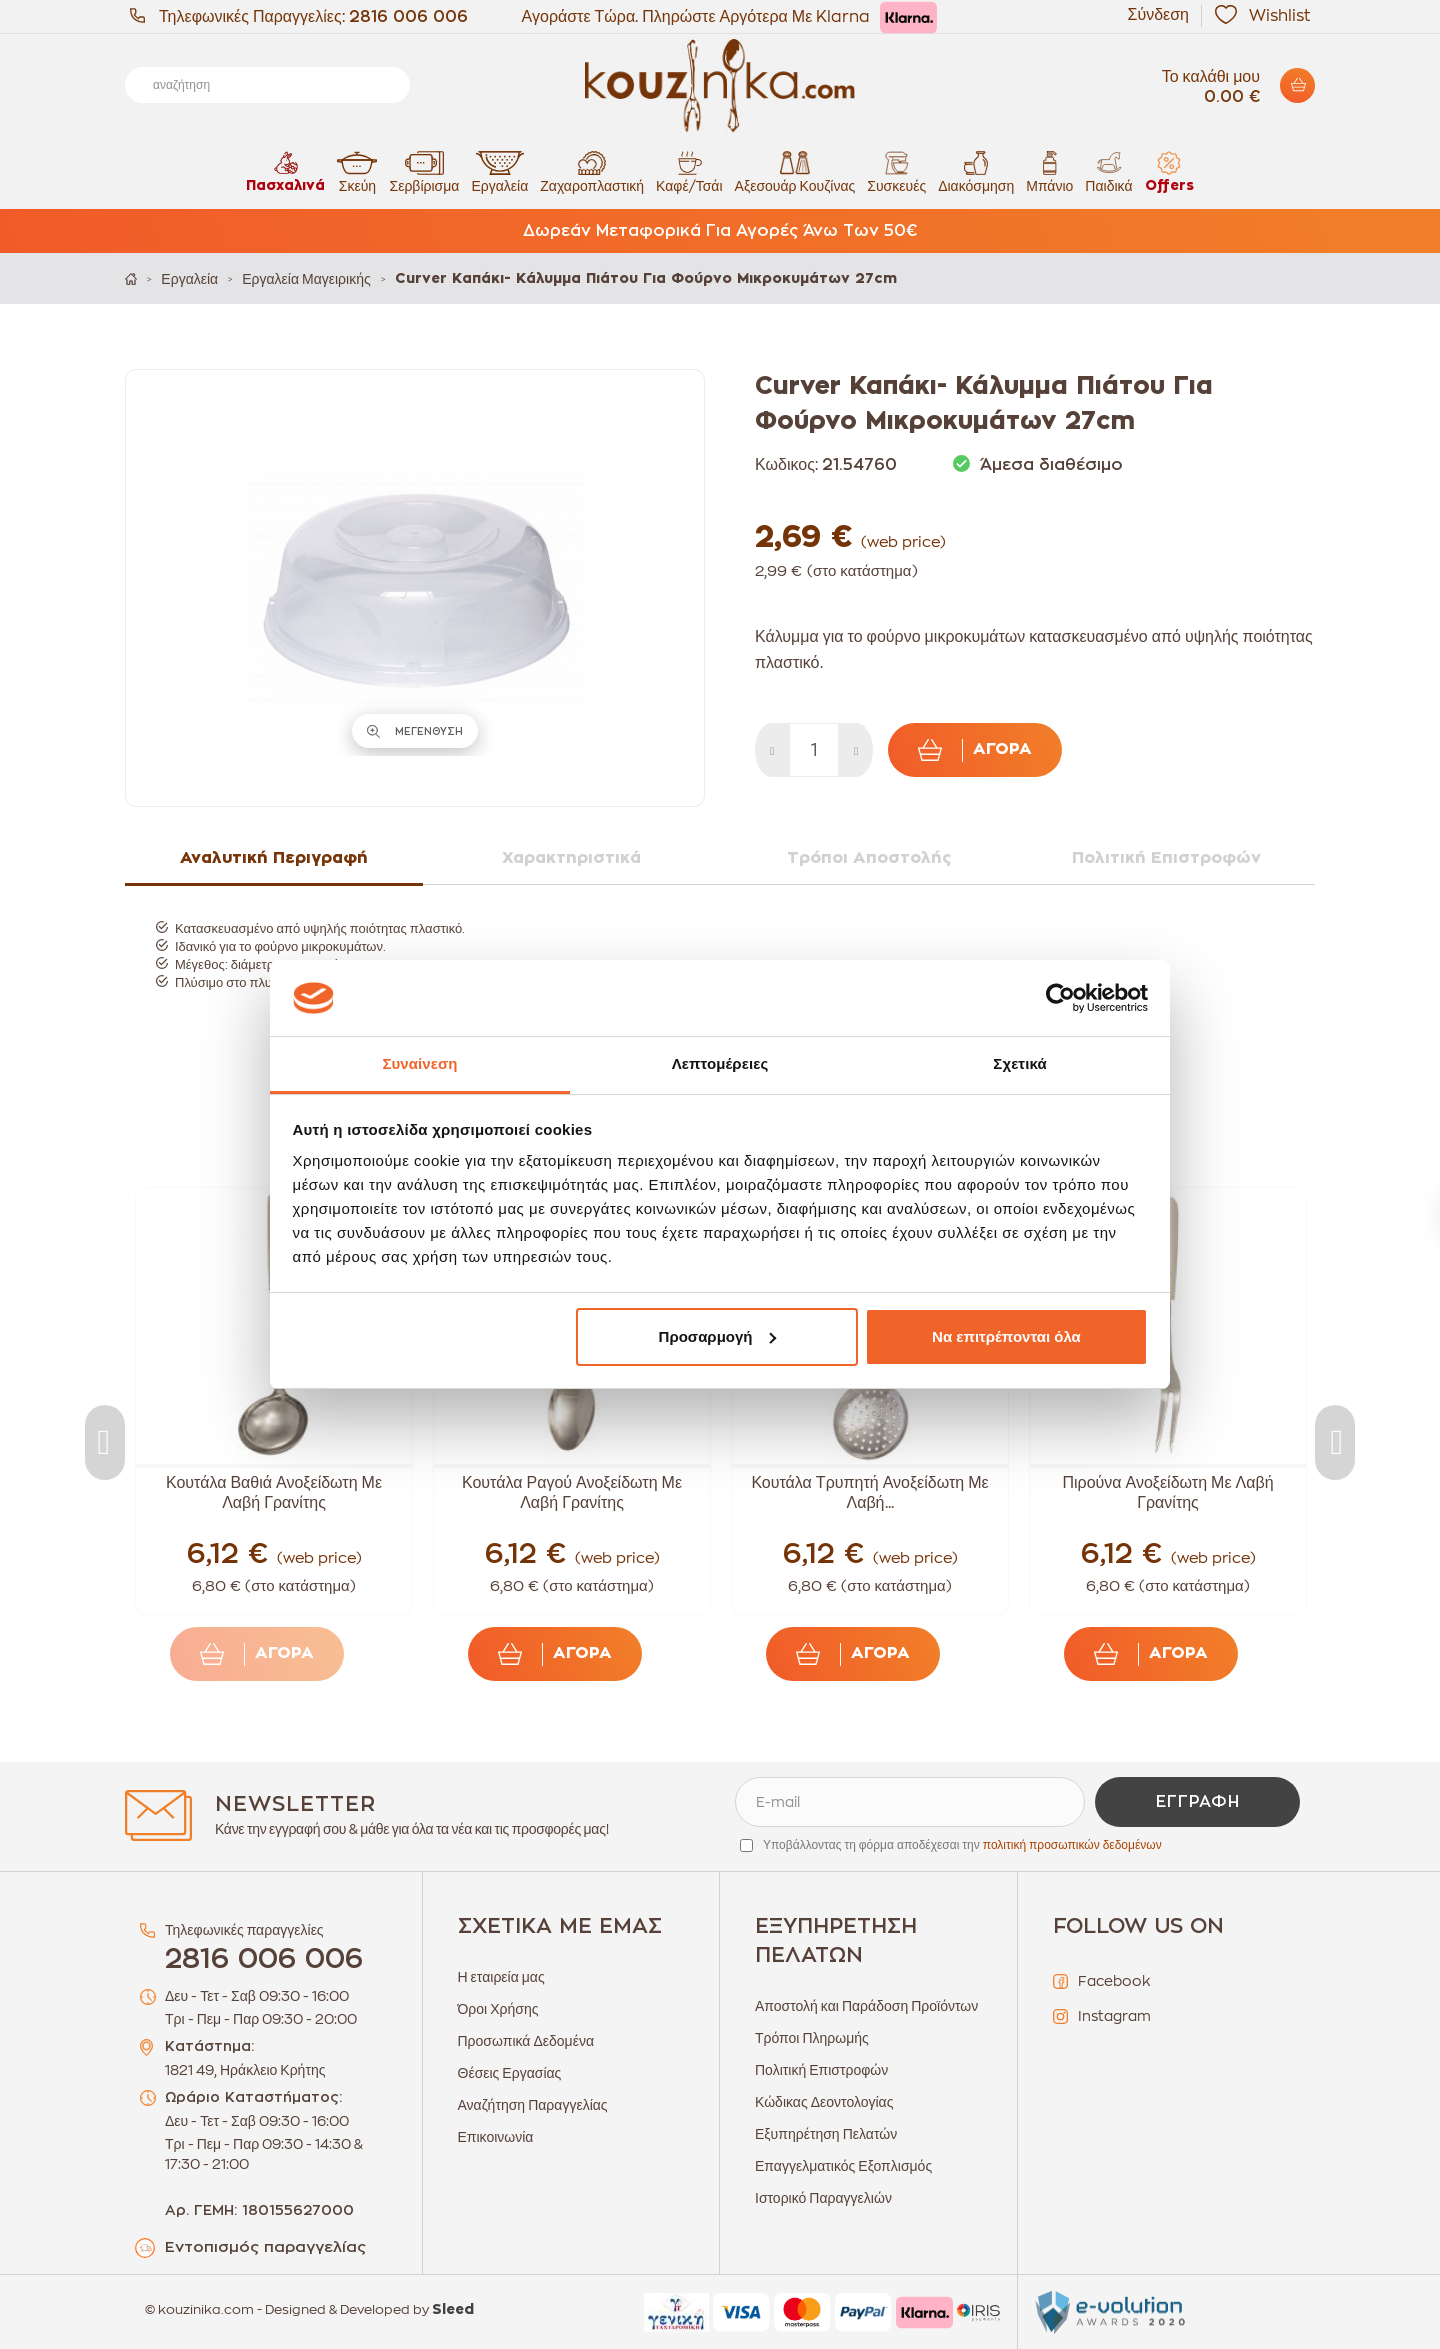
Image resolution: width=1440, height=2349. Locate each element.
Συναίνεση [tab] (419, 1063)
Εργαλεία (499, 171)
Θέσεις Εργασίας (510, 2073)
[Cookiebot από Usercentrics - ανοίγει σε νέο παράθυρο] (1060, 998)
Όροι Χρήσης (498, 2009)
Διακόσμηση (976, 171)
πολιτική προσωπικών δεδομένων (1072, 1845)
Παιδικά (1108, 171)
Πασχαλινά (285, 171)
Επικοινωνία (496, 2137)
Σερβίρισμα (424, 171)
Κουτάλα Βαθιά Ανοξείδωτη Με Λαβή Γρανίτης (274, 1493)
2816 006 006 (408, 17)
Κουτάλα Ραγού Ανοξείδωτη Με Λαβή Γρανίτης (572, 1493)
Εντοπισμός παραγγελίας (265, 2247)
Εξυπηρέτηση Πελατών (826, 2134)
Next (1335, 1442)
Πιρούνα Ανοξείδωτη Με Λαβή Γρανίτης (1167, 1493)
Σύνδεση (1158, 15)
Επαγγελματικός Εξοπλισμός (843, 2166)
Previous (105, 1442)
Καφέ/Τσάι (689, 171)
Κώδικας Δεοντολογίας (824, 2102)
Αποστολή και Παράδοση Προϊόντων (866, 2006)
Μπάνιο (1049, 171)
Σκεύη (357, 171)
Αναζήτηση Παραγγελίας (533, 2105)
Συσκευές (896, 171)
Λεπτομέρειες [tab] (720, 1063)
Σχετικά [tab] (1019, 1063)
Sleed (453, 2310)
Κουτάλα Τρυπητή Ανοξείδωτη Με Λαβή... (869, 1493)
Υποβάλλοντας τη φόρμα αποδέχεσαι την (962, 1845)
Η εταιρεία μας (501, 1977)
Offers (1169, 171)
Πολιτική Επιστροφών (821, 2070)
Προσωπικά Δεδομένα (526, 2041)
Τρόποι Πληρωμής (812, 2038)
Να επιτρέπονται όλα (1006, 1336)
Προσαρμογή (718, 1336)
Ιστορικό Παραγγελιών (823, 2198)
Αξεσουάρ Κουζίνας (795, 171)
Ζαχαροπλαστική (592, 171)
